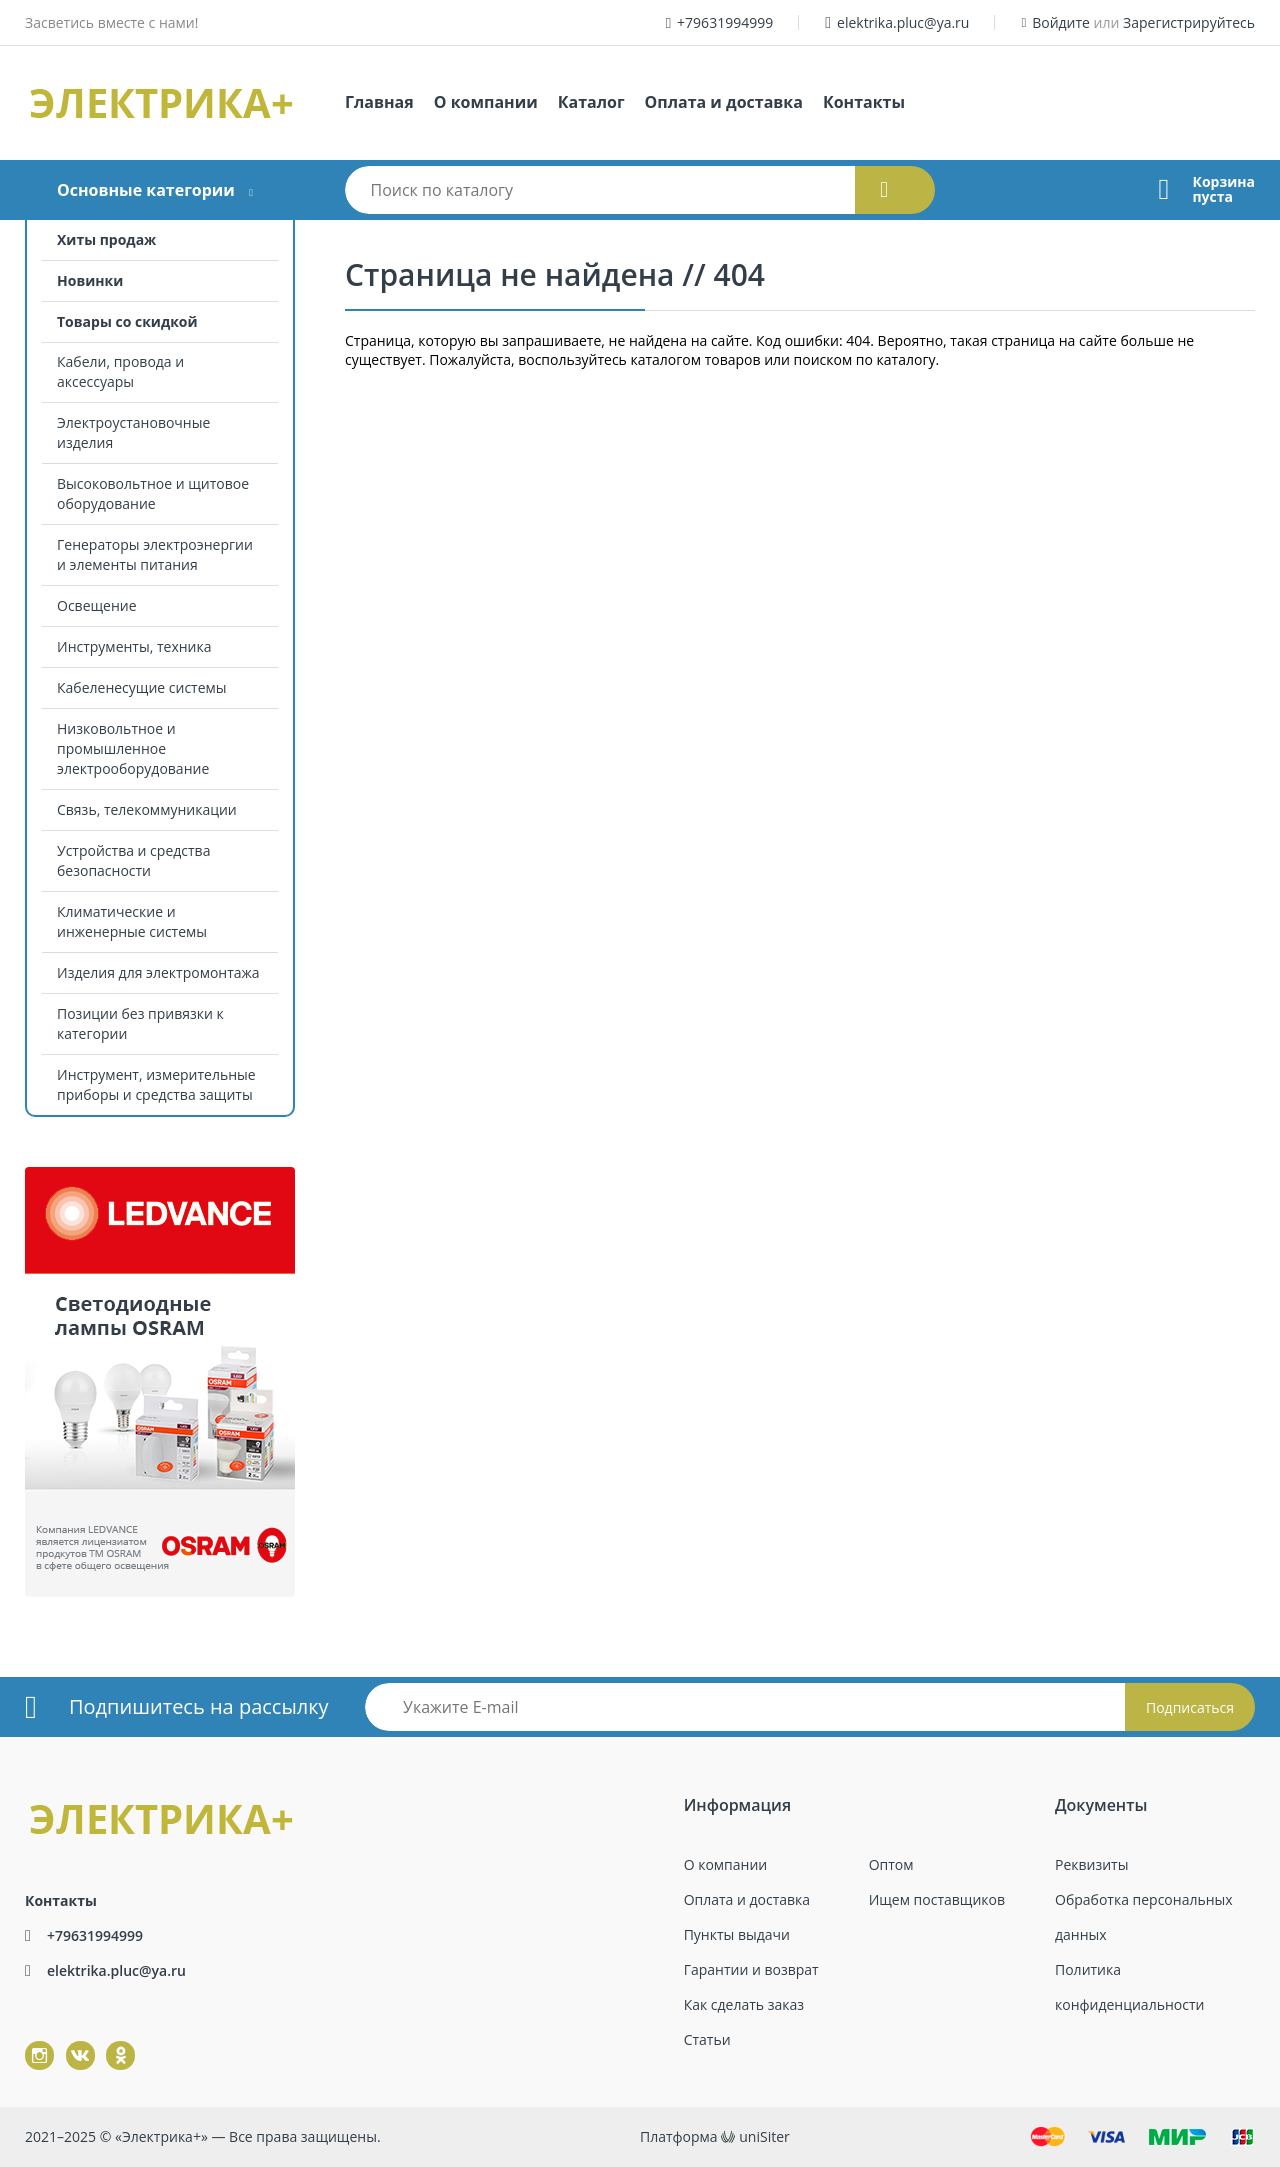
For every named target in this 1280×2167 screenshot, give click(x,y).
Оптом (891, 1864)
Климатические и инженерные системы (132, 921)
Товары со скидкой (127, 321)
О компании (486, 102)
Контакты (864, 102)
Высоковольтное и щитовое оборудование (153, 493)
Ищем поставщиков (937, 1899)
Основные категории (146, 190)
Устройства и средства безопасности (133, 860)
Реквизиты (1091, 1864)
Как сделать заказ (744, 2004)
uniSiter (764, 2136)
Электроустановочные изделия (133, 432)
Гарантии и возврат (751, 1969)
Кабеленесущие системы (142, 687)
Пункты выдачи (737, 1934)
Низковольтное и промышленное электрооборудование (133, 748)
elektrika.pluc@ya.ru (903, 22)
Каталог (591, 102)
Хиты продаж (106, 239)
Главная (379, 102)
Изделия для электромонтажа (158, 972)
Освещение (97, 605)
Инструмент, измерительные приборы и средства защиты (156, 1084)
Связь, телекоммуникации (147, 809)
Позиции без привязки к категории (140, 1023)
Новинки (90, 280)
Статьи (707, 2039)
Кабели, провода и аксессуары (120, 371)
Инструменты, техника (134, 646)
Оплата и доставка (724, 102)
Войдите (1061, 22)
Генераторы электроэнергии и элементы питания (155, 554)
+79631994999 (725, 22)
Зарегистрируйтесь (1189, 22)
